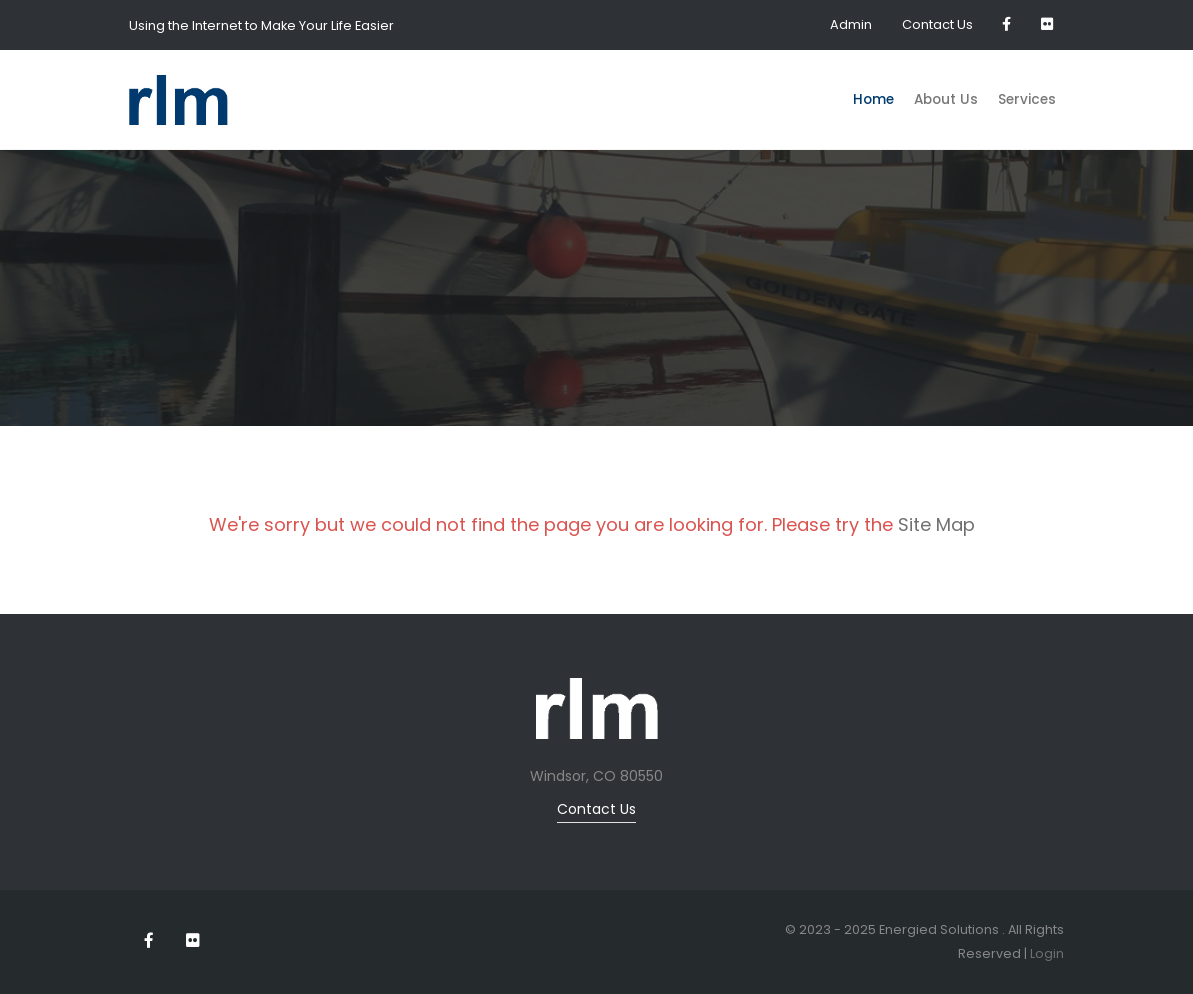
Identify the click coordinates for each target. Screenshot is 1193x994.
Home (873, 99)
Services (1027, 99)
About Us (946, 99)
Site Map (936, 524)
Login (1047, 953)
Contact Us (937, 24)
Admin (851, 24)
